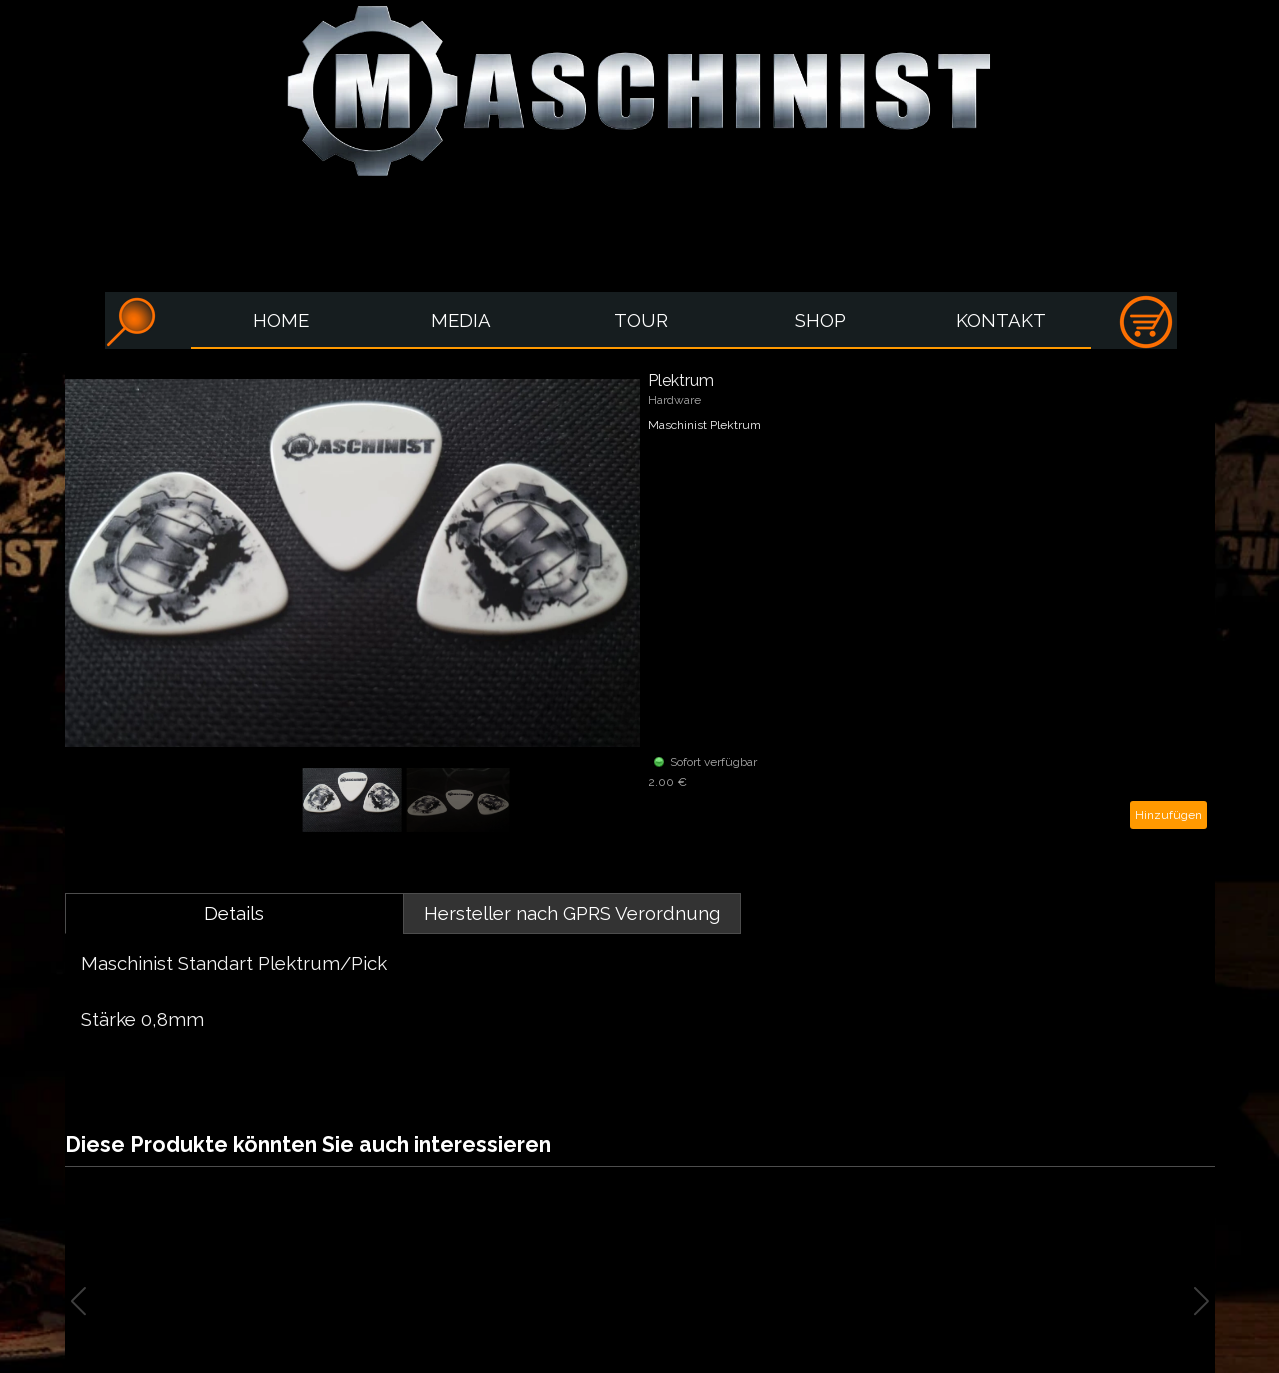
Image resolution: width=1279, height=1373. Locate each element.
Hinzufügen (1168, 815)
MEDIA (461, 320)
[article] (640, 600)
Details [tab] (234, 913)
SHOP (820, 320)
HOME (281, 320)
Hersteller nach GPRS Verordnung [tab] (572, 913)
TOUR (641, 320)
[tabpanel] (640, 1005)
